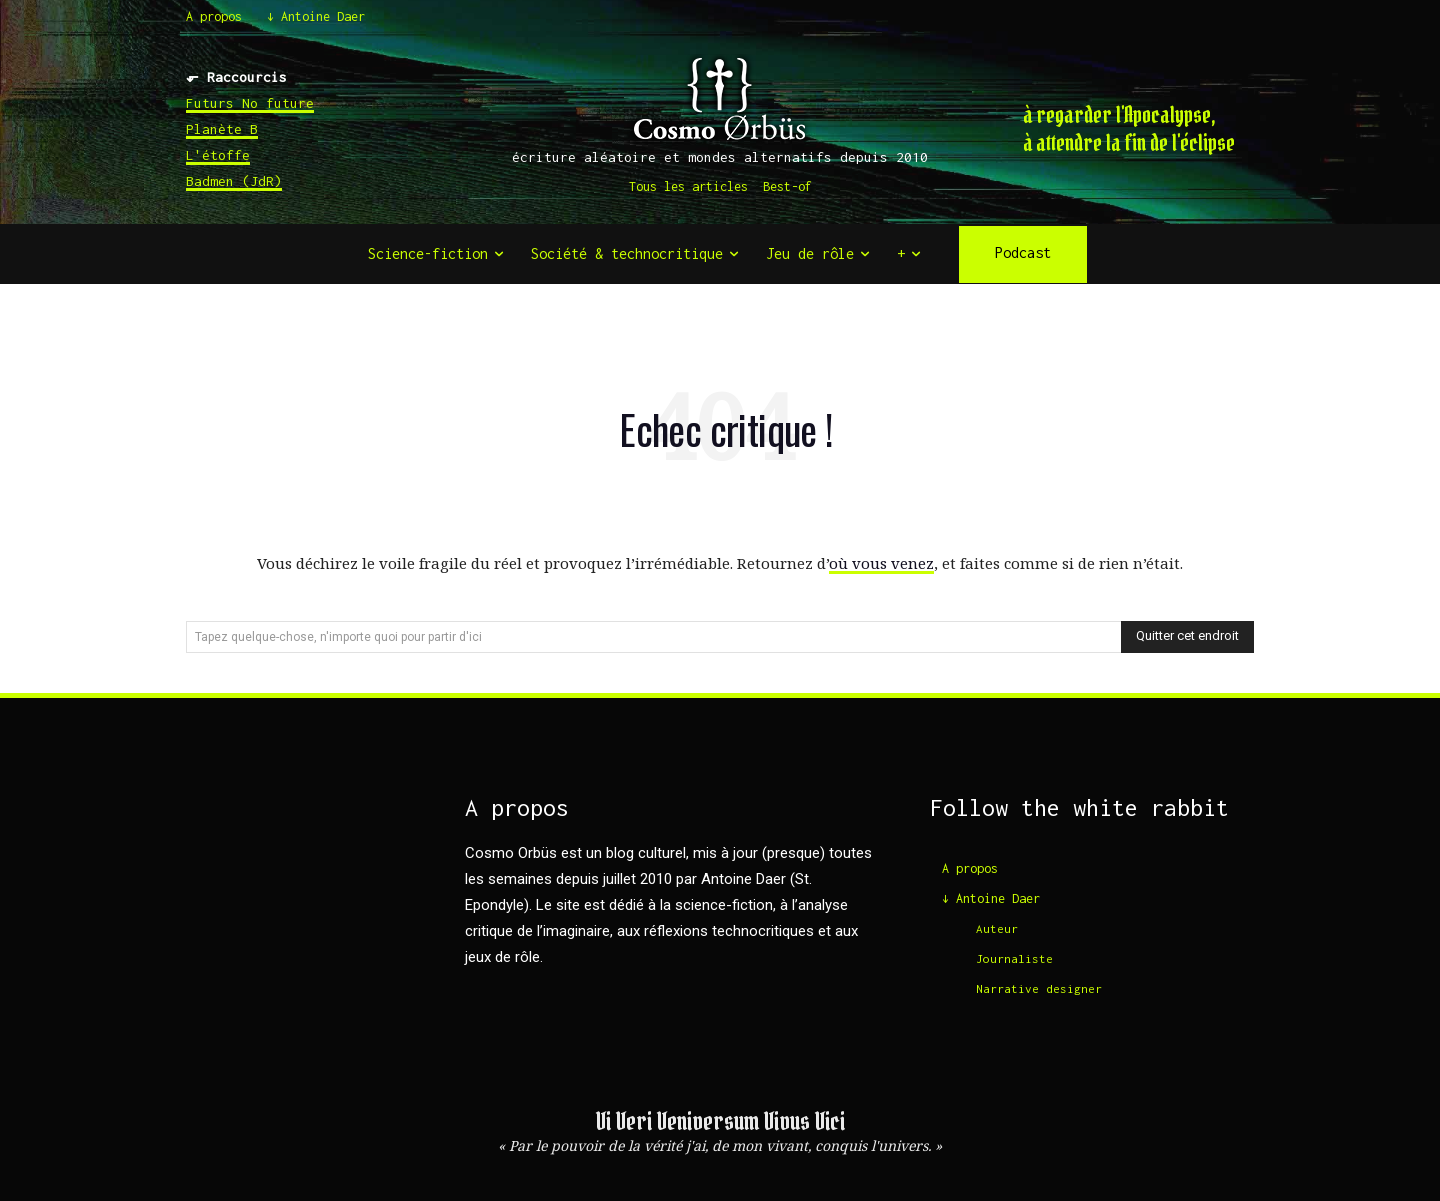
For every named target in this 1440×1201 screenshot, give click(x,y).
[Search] (1187, 637)
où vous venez (881, 563)
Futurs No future (250, 103)
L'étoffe (218, 155)
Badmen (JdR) (234, 181)
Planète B (222, 129)
